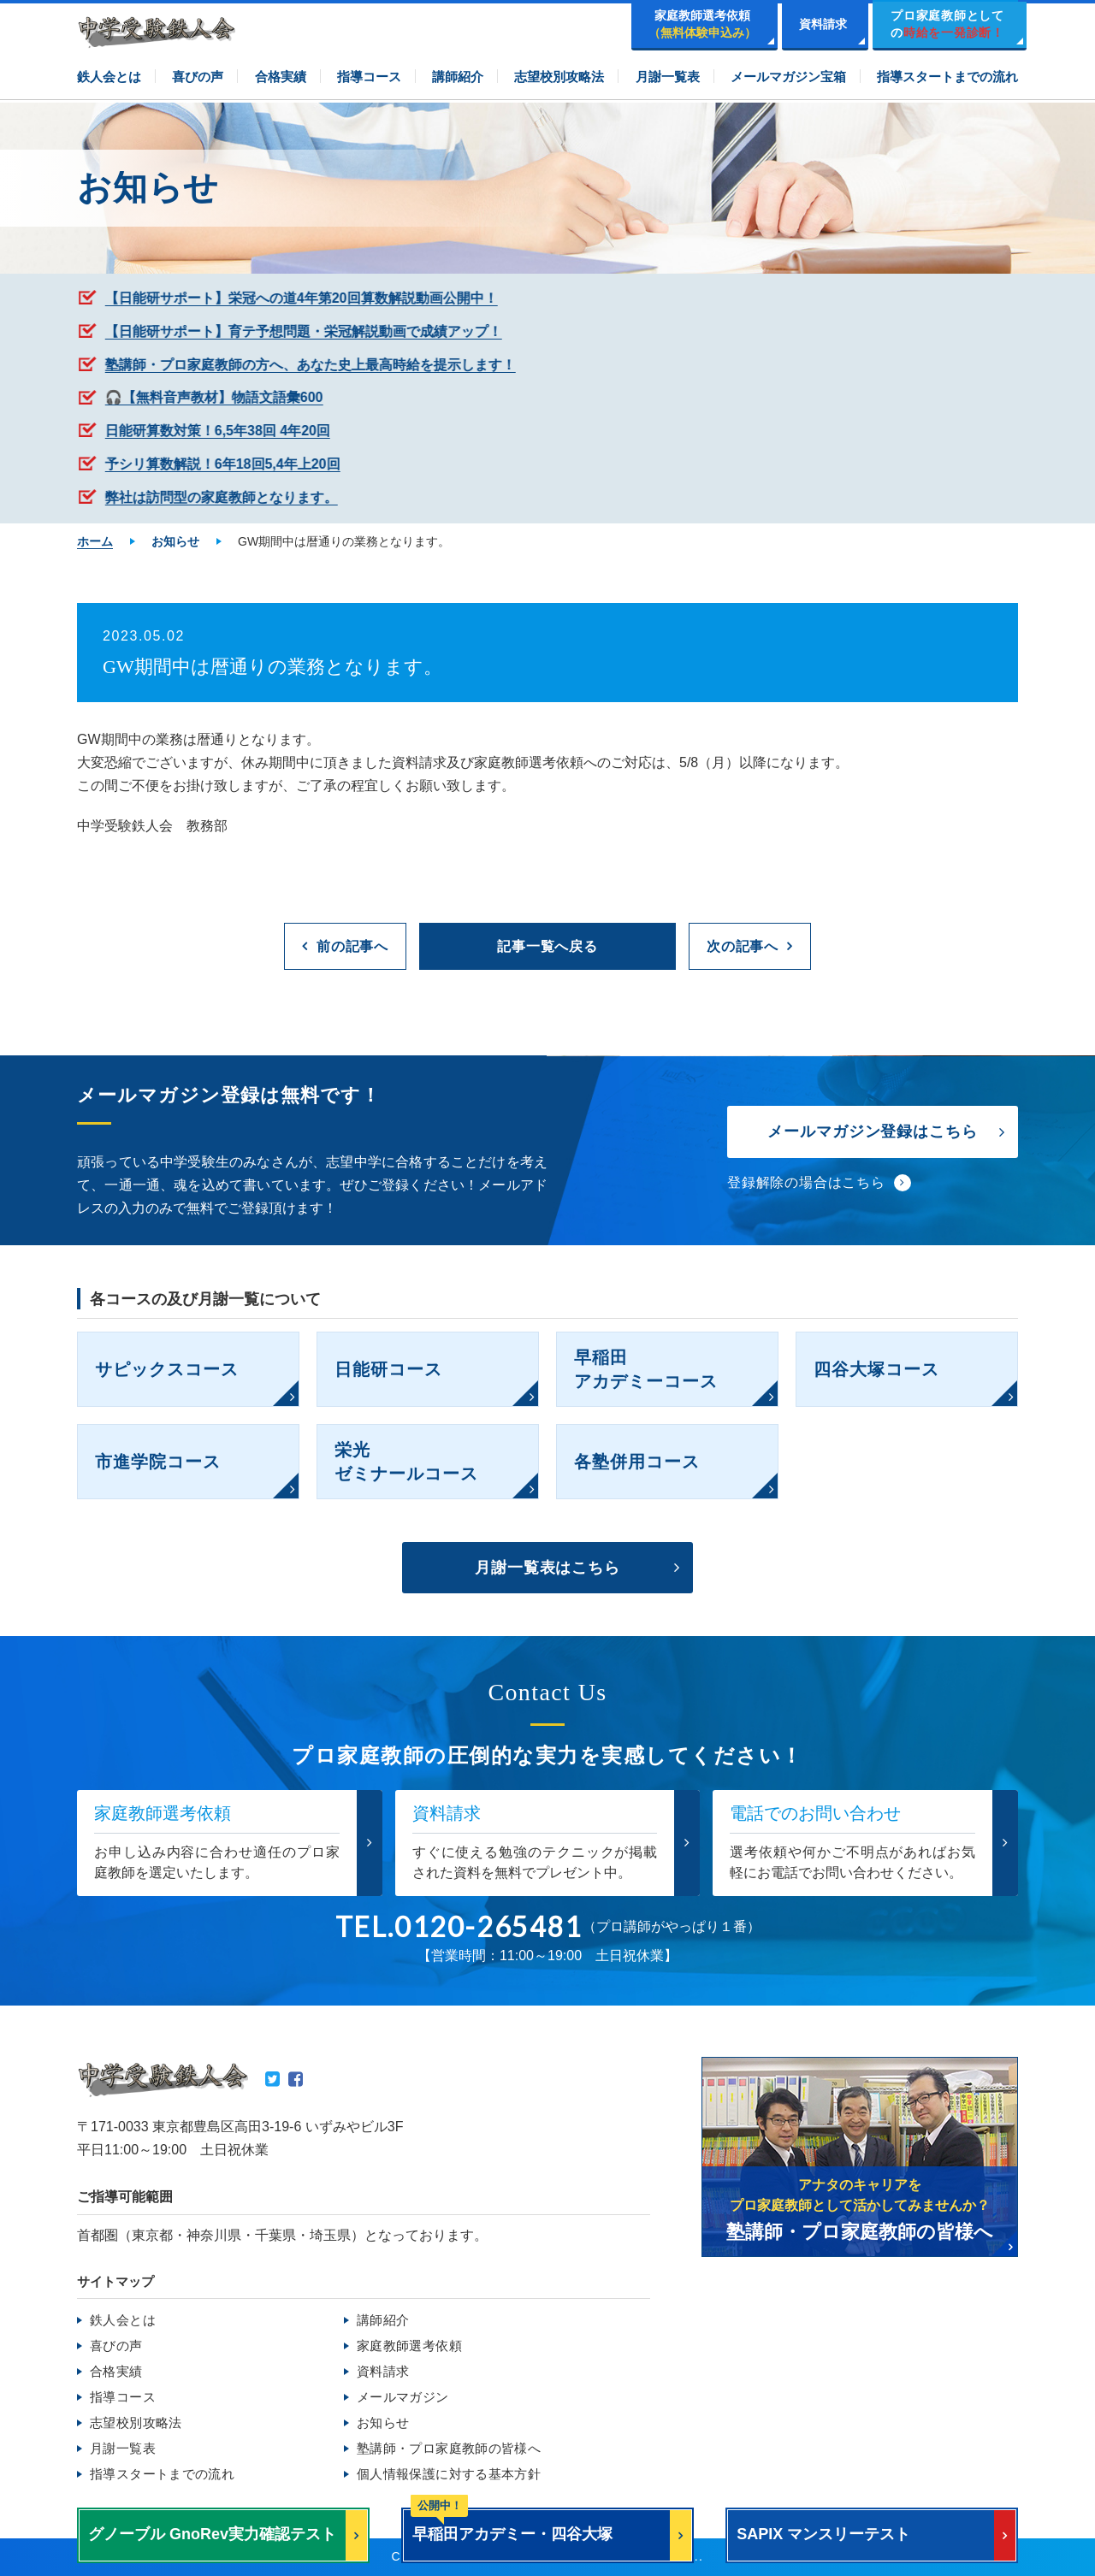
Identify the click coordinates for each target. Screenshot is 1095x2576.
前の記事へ (352, 946)
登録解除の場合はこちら (806, 1182)
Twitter (272, 2079)
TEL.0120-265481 (459, 1927)
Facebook (295, 2079)
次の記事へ (742, 946)
